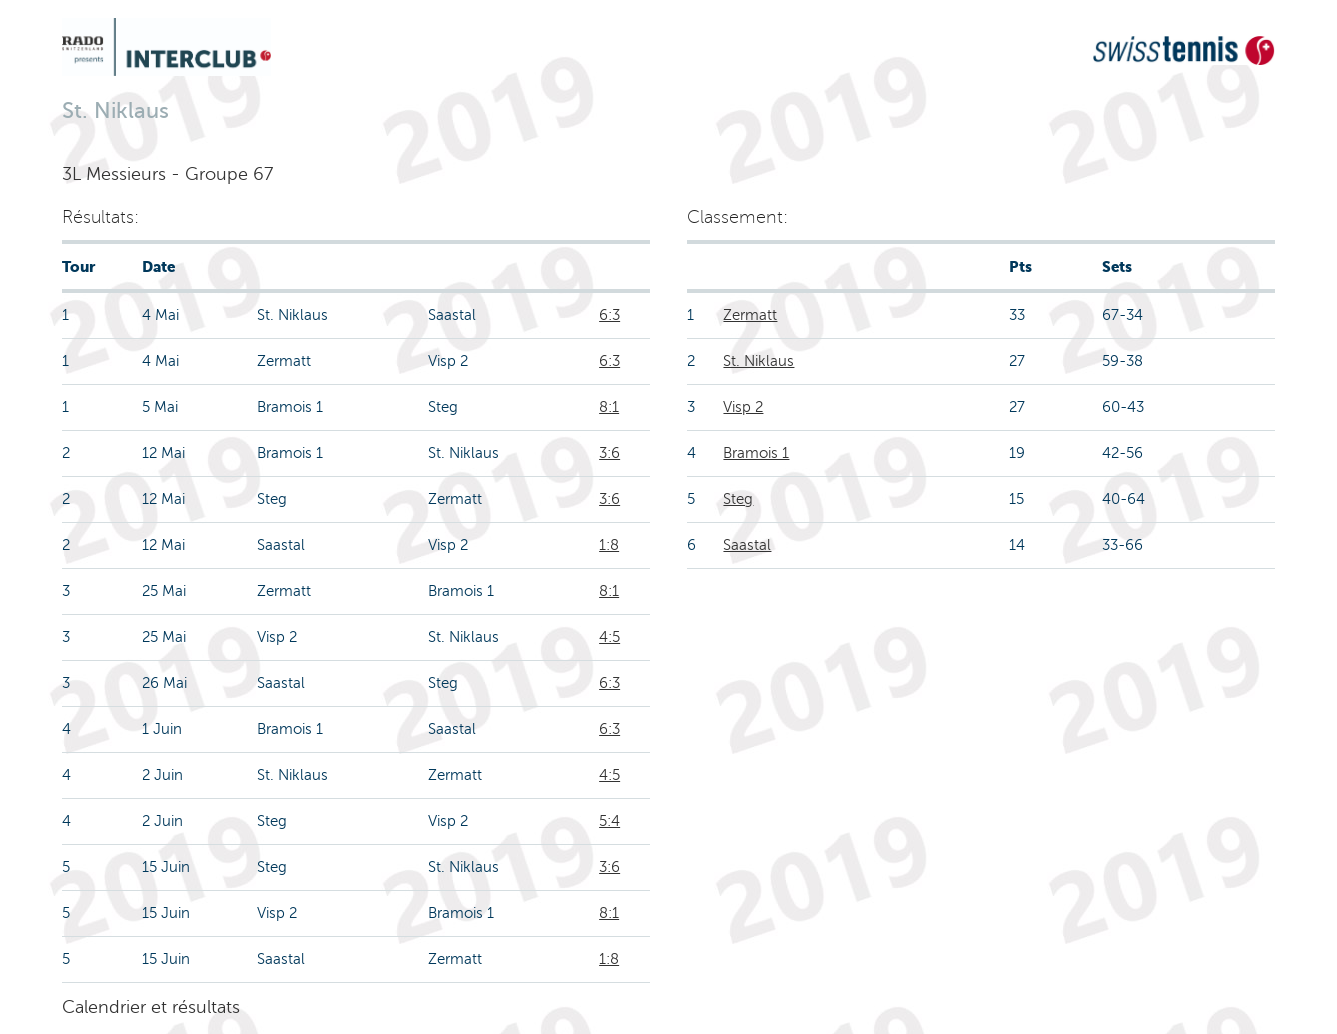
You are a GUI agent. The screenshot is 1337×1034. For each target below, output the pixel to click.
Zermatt (750, 315)
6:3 (609, 315)
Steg (738, 499)
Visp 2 (743, 407)
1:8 (609, 545)
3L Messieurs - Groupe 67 (167, 174)
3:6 (609, 453)
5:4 (609, 821)
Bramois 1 (756, 453)
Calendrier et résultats (151, 1007)
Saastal (747, 545)
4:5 (609, 637)
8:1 (609, 407)
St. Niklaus (758, 361)
